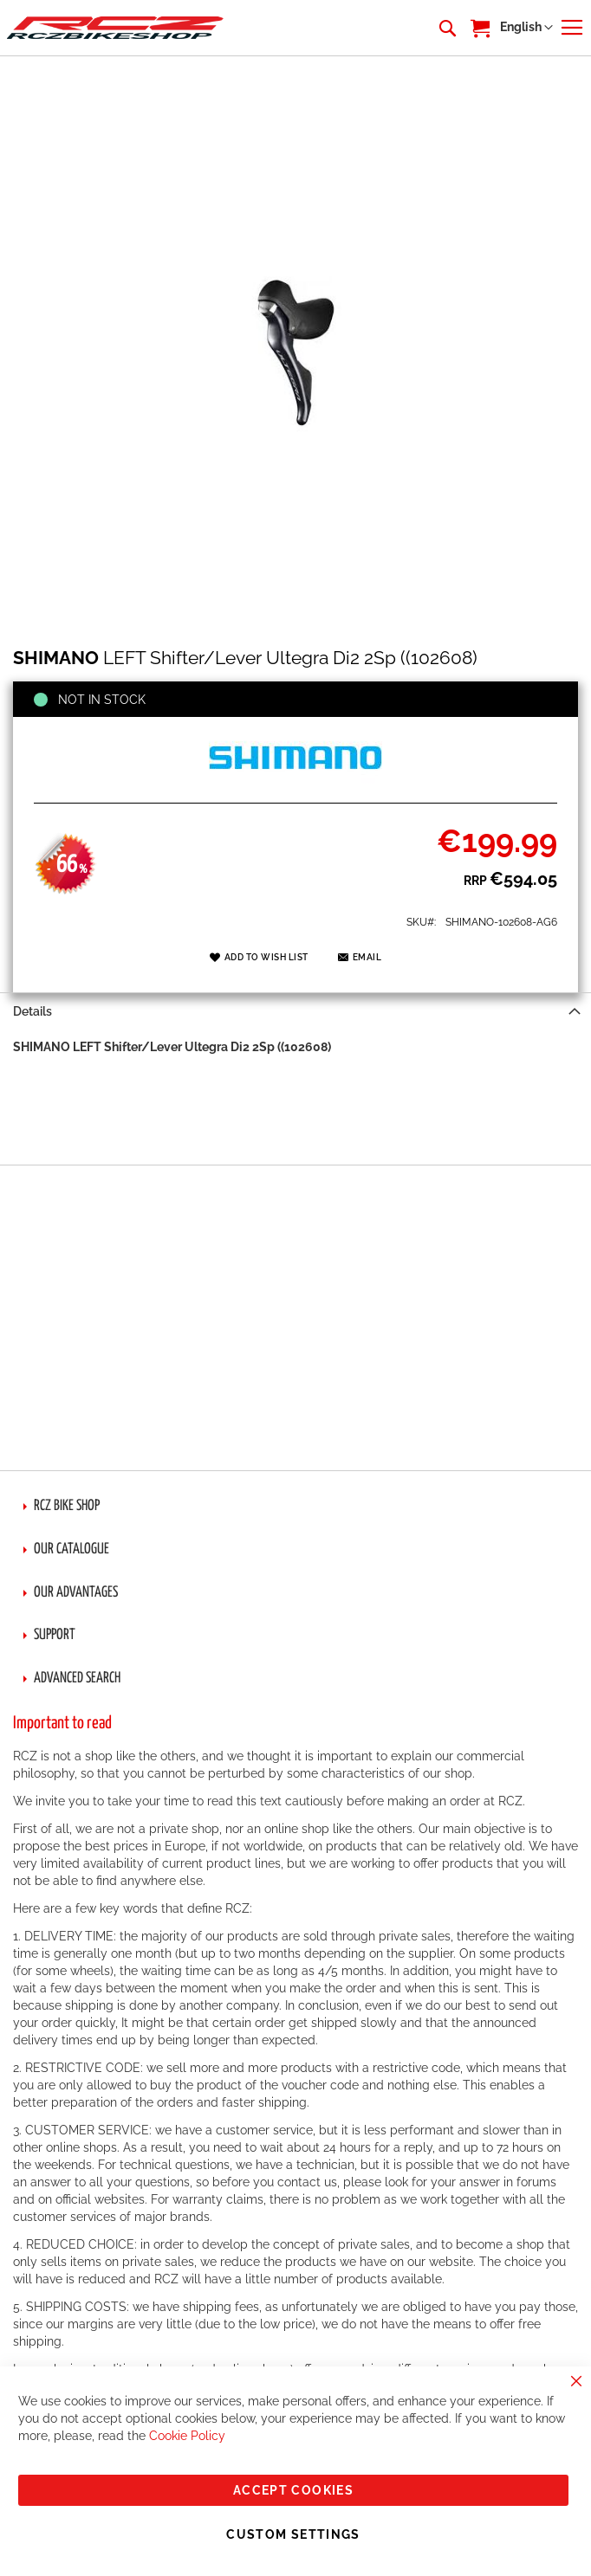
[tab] (295, 1011)
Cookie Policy (187, 2436)
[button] (526, 27)
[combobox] (446, 28)
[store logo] (115, 27)
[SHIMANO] (295, 784)
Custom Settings (293, 2534)
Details (32, 1011)
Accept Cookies (293, 2490)
